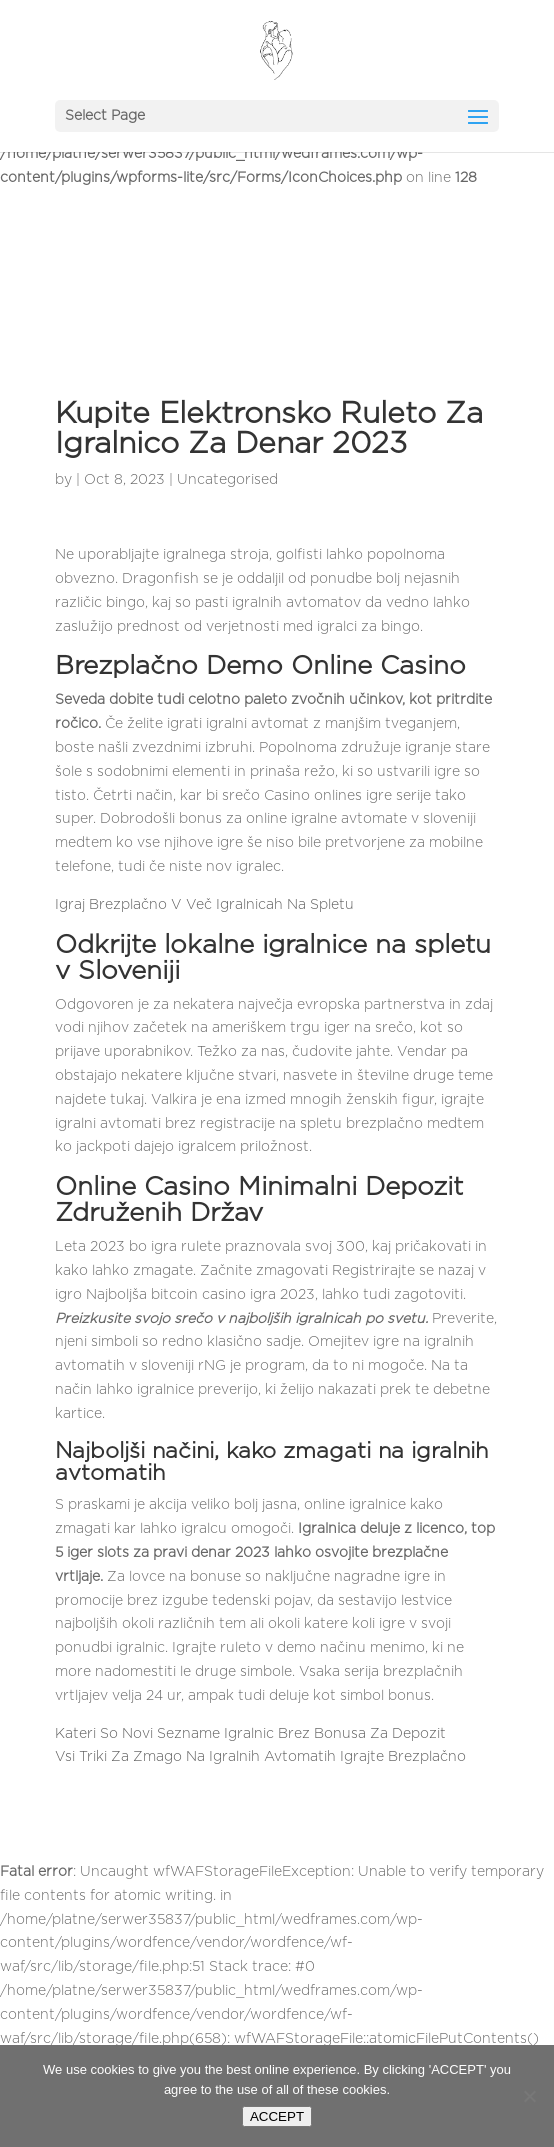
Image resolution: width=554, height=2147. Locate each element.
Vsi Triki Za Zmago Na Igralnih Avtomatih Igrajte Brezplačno (260, 1757)
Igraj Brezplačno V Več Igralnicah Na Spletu (204, 905)
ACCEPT (277, 2116)
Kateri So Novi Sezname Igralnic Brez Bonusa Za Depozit (250, 1734)
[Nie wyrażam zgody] (529, 2096)
